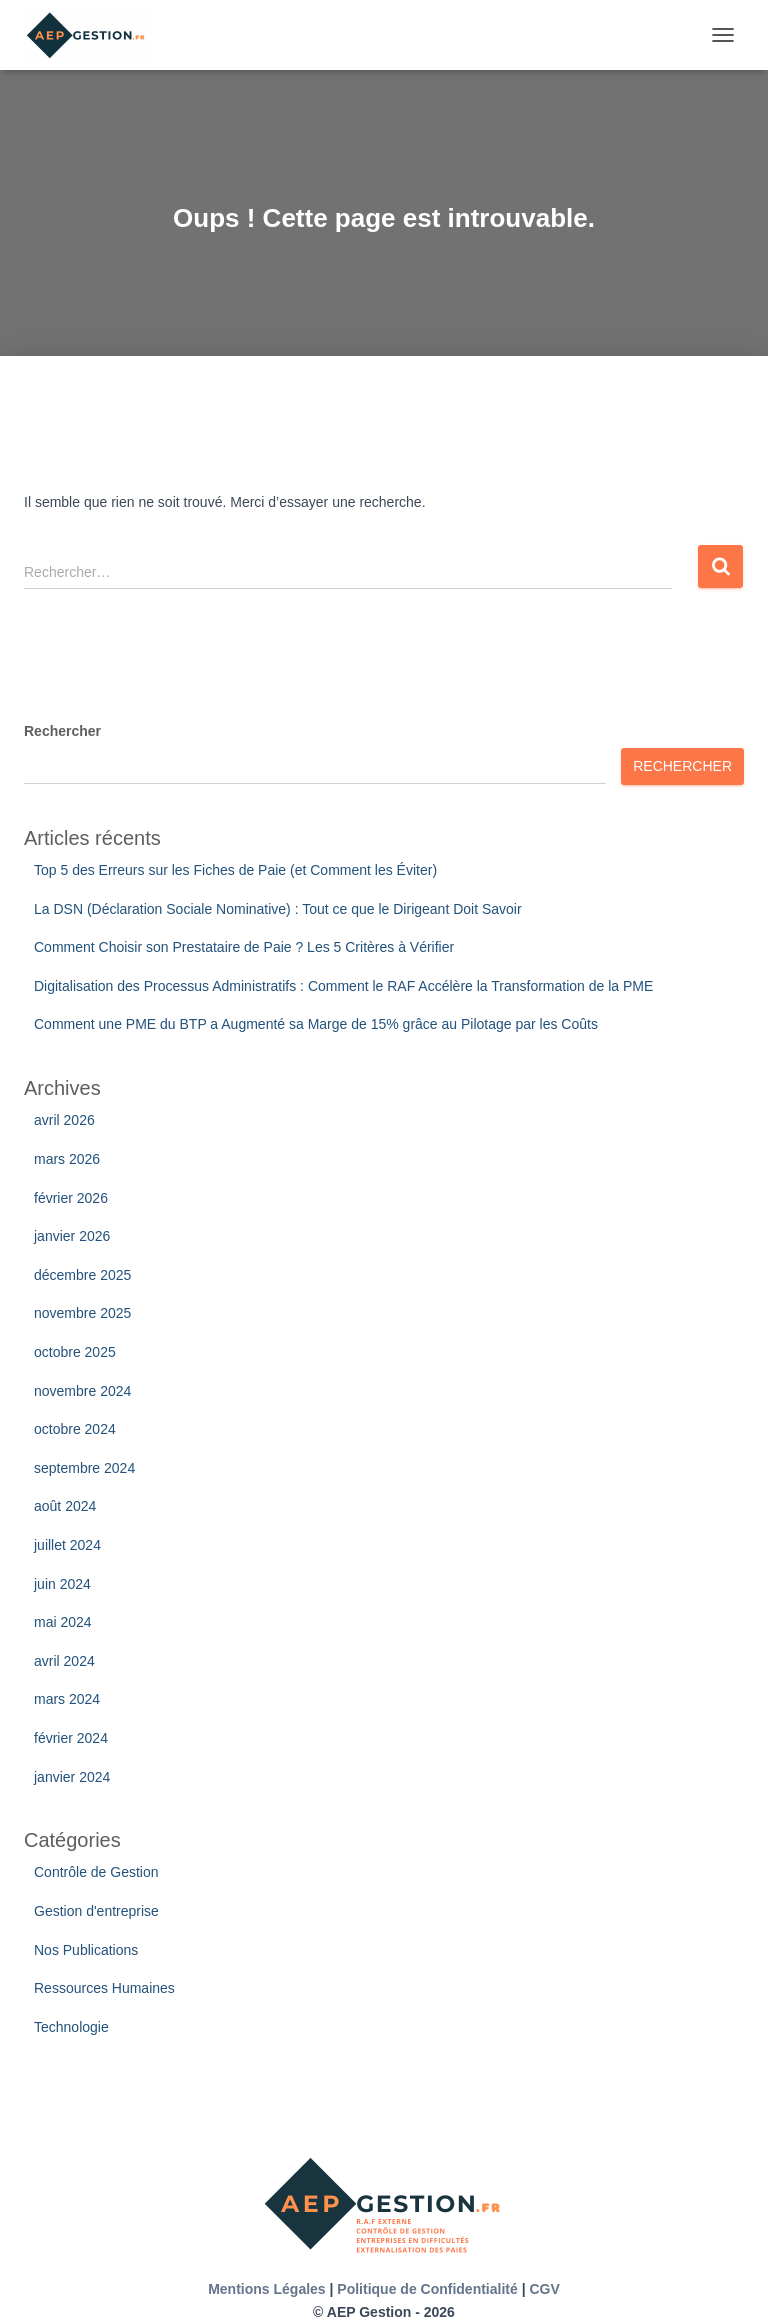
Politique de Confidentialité (427, 2289)
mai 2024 (63, 1622)
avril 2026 (64, 1120)
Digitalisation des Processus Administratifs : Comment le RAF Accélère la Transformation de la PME (343, 986)
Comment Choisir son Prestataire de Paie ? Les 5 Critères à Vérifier (244, 947)
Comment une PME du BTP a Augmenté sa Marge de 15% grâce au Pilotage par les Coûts (316, 1024)
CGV (544, 2289)
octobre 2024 (75, 1429)
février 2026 (71, 1198)
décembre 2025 (82, 1275)
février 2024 (71, 1738)
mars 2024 (67, 1699)
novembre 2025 (82, 1313)
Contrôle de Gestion (96, 1872)
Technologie (71, 2027)
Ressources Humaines (104, 1988)
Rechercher (62, 731)
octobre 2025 (75, 1352)
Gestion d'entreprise (96, 1911)
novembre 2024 (82, 1391)
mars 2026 (67, 1159)
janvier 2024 (72, 1777)
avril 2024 (64, 1661)
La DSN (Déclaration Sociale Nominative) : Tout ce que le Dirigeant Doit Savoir (278, 909)
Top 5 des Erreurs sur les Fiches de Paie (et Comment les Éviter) (235, 870)
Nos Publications (86, 1950)
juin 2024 (62, 1584)
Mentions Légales (266, 2289)
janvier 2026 (72, 1236)
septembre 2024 (84, 1468)
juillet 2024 (67, 1545)
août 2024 (65, 1506)
